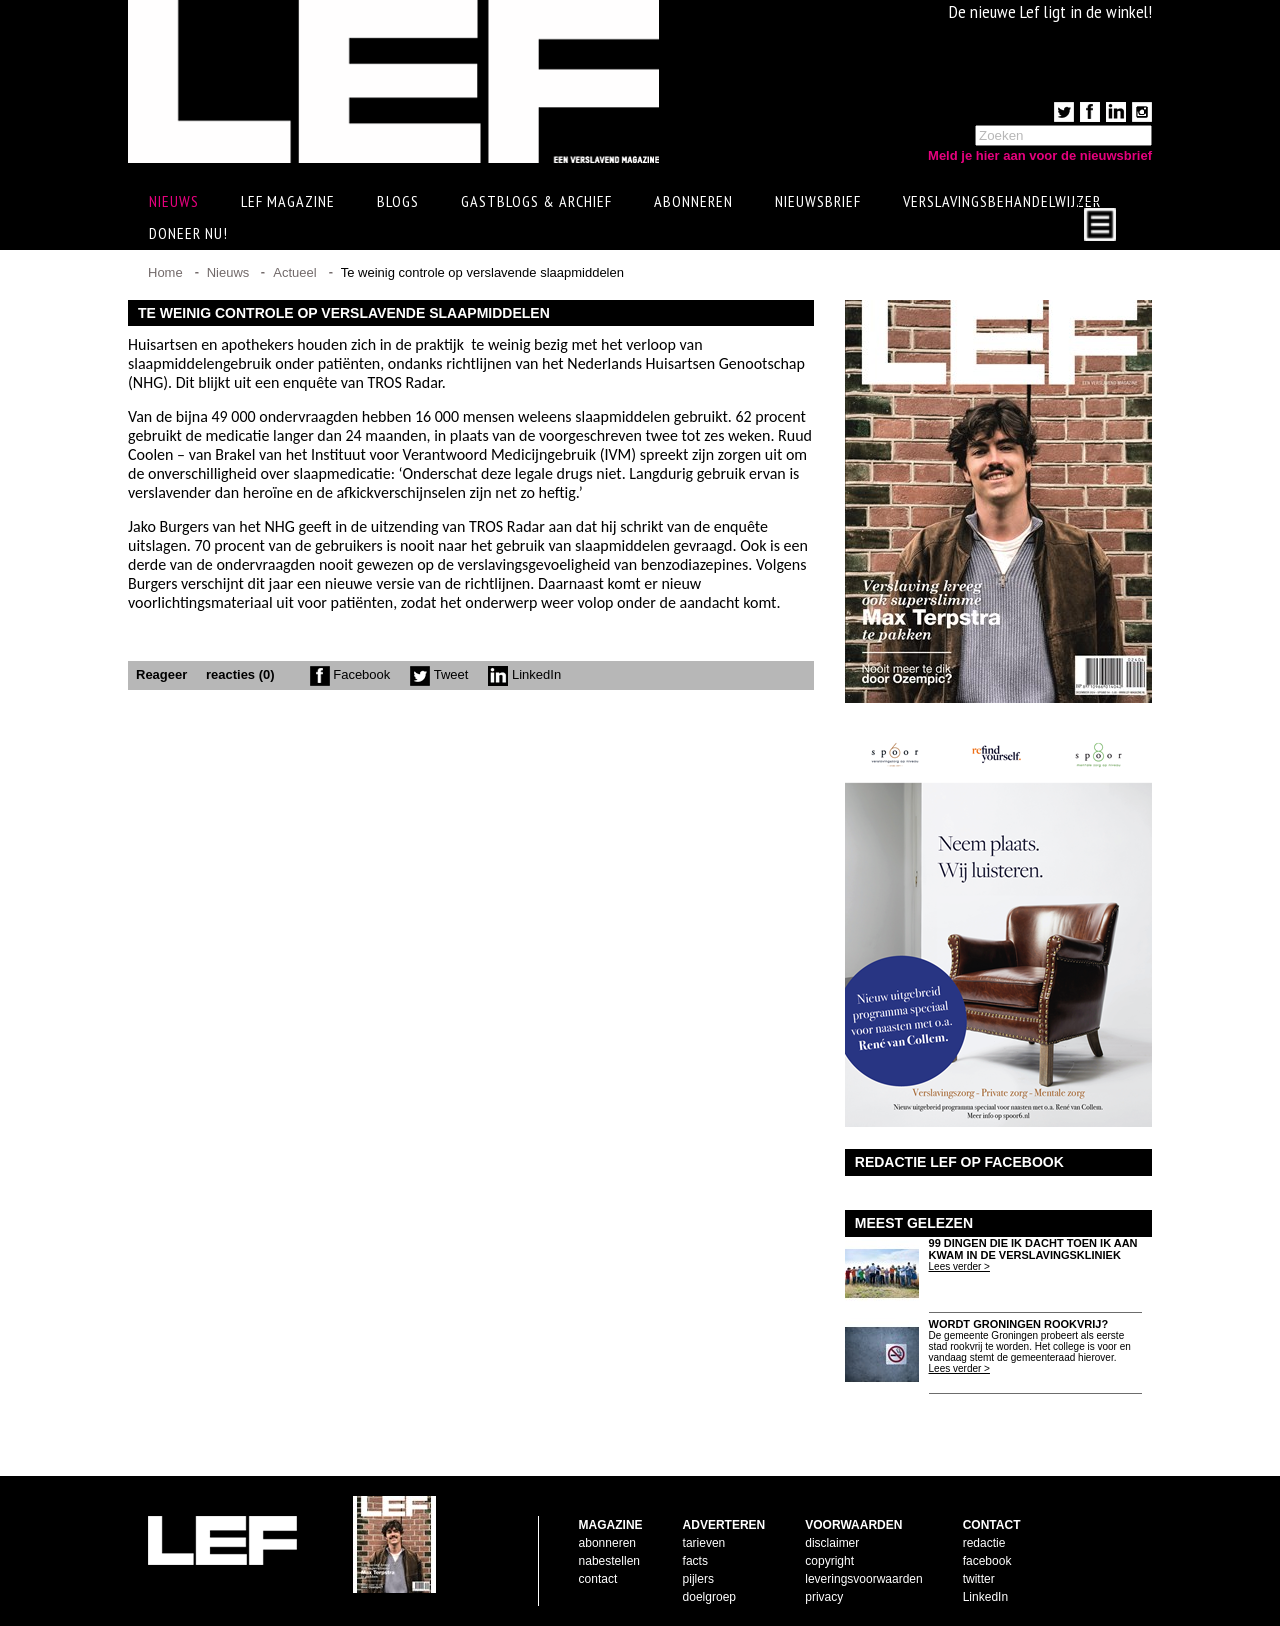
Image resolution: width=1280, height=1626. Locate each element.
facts (695, 1561)
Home (165, 272)
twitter (979, 1579)
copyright (829, 1561)
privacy (824, 1597)
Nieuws (228, 272)
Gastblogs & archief (536, 201)
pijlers (698, 1579)
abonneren (607, 1543)
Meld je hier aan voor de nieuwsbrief (1040, 155)
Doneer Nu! (188, 233)
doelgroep (709, 1597)
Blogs (398, 201)
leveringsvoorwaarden (863, 1579)
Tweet (439, 674)
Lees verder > (959, 1266)
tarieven (704, 1543)
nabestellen (609, 1561)
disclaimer (832, 1543)
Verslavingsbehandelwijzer (1002, 201)
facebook (987, 1561)
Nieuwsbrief (818, 201)
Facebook (350, 674)
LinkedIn (524, 674)
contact (598, 1579)
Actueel (294, 272)
